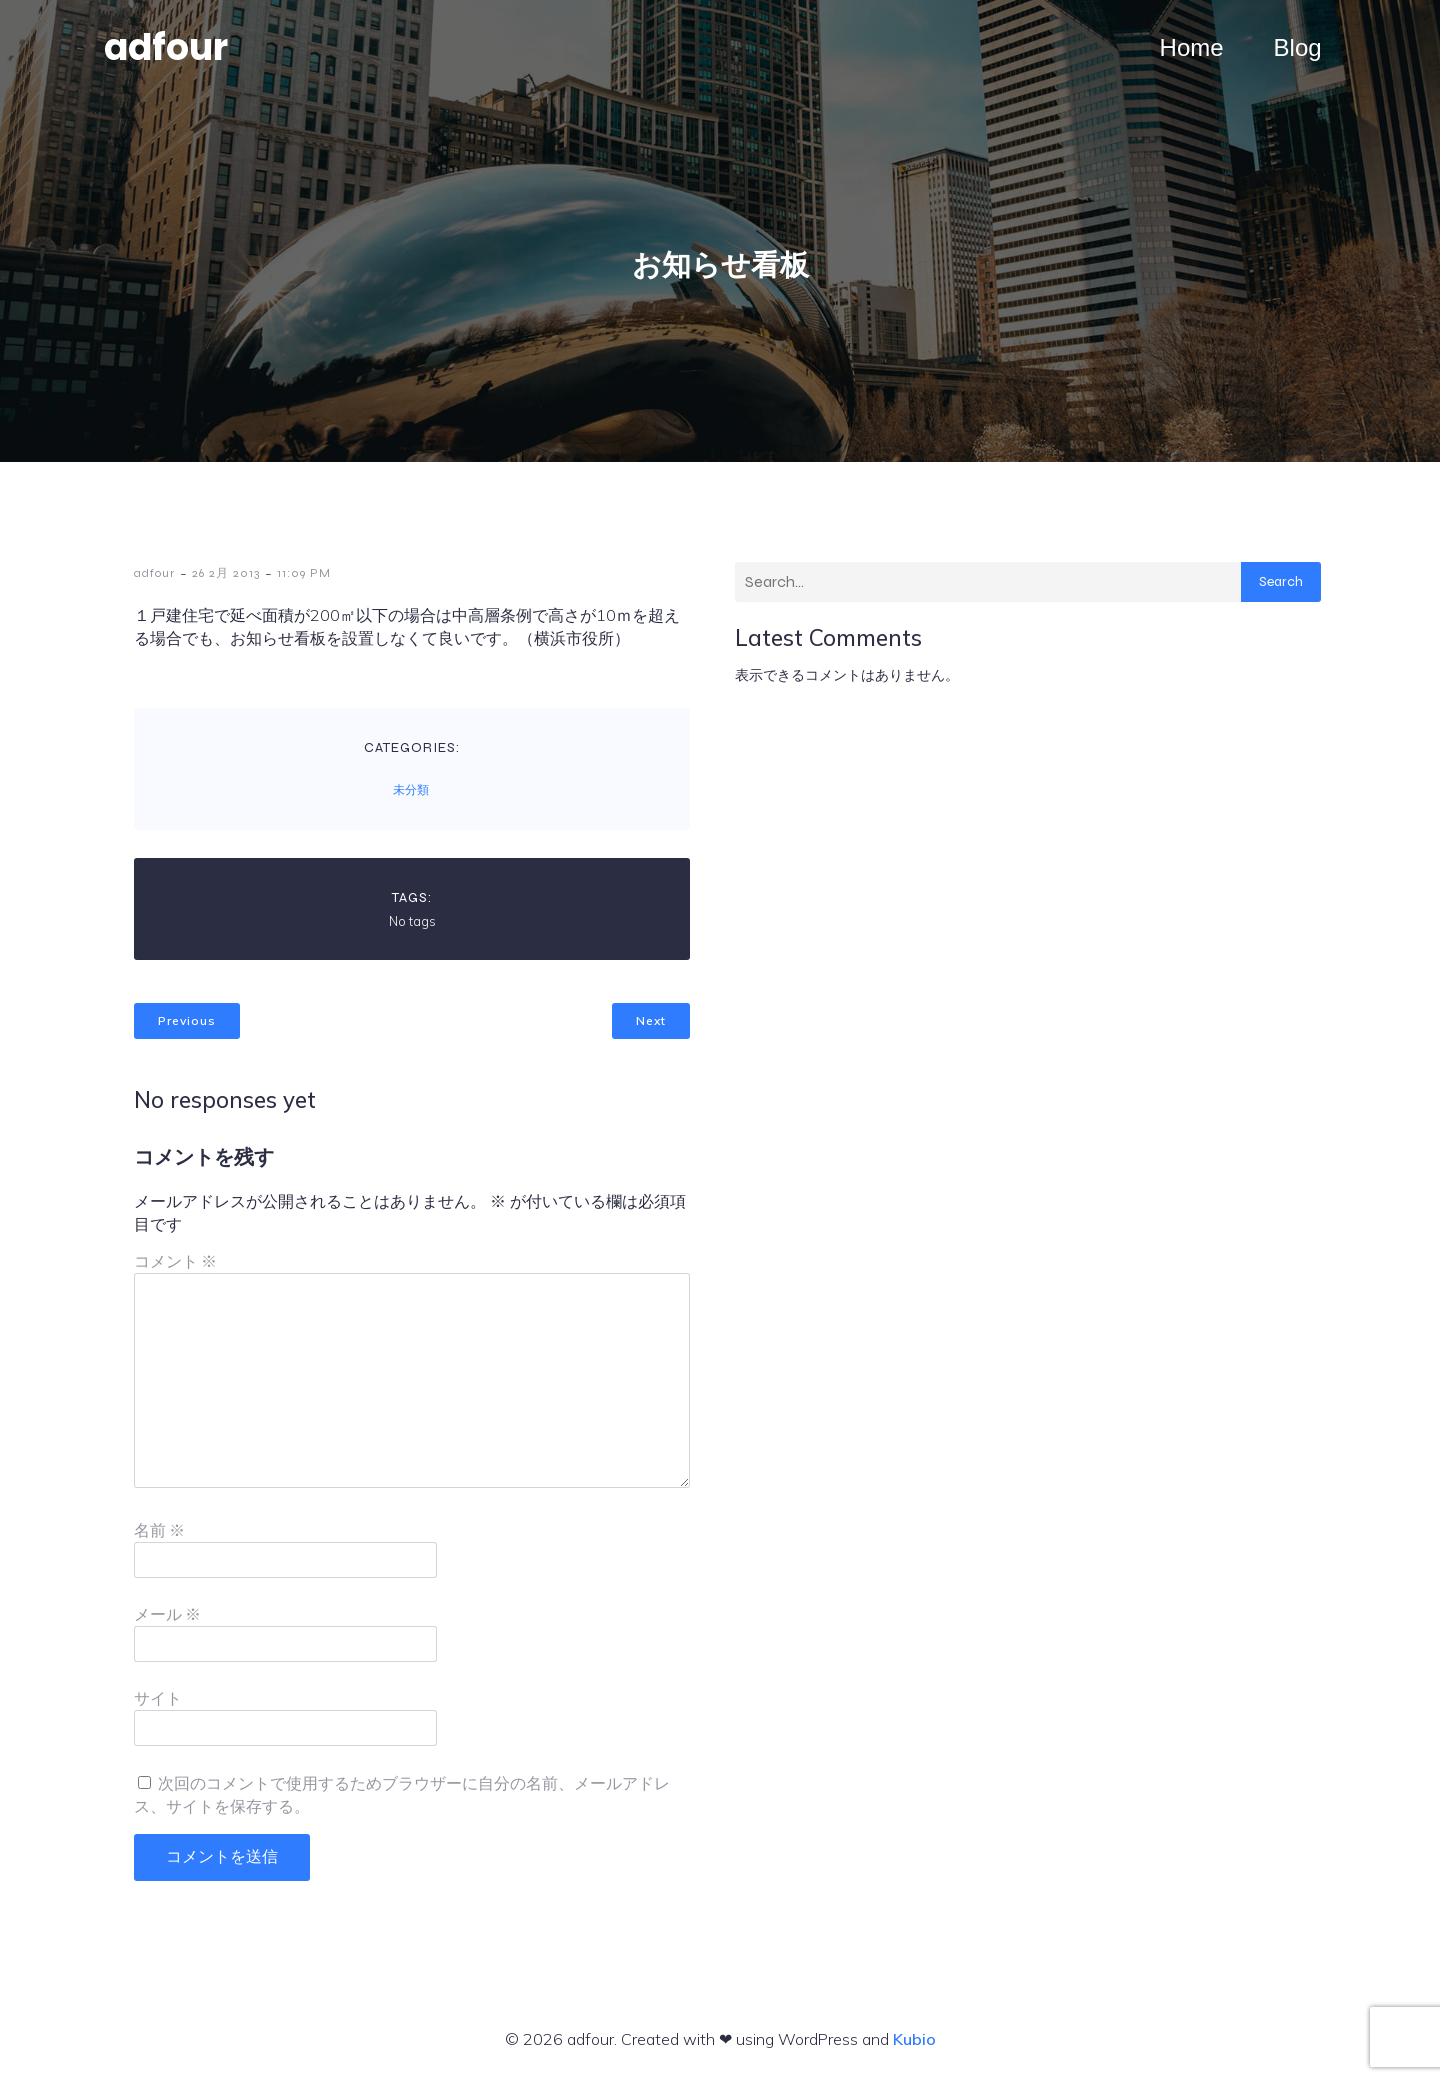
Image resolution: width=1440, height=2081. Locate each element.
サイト (158, 1698)
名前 (159, 1530)
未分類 (411, 790)
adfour (154, 573)
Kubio (914, 2039)
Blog (1298, 47)
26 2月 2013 (226, 573)
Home (1192, 47)
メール (167, 1614)
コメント (175, 1261)
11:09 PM (304, 573)
